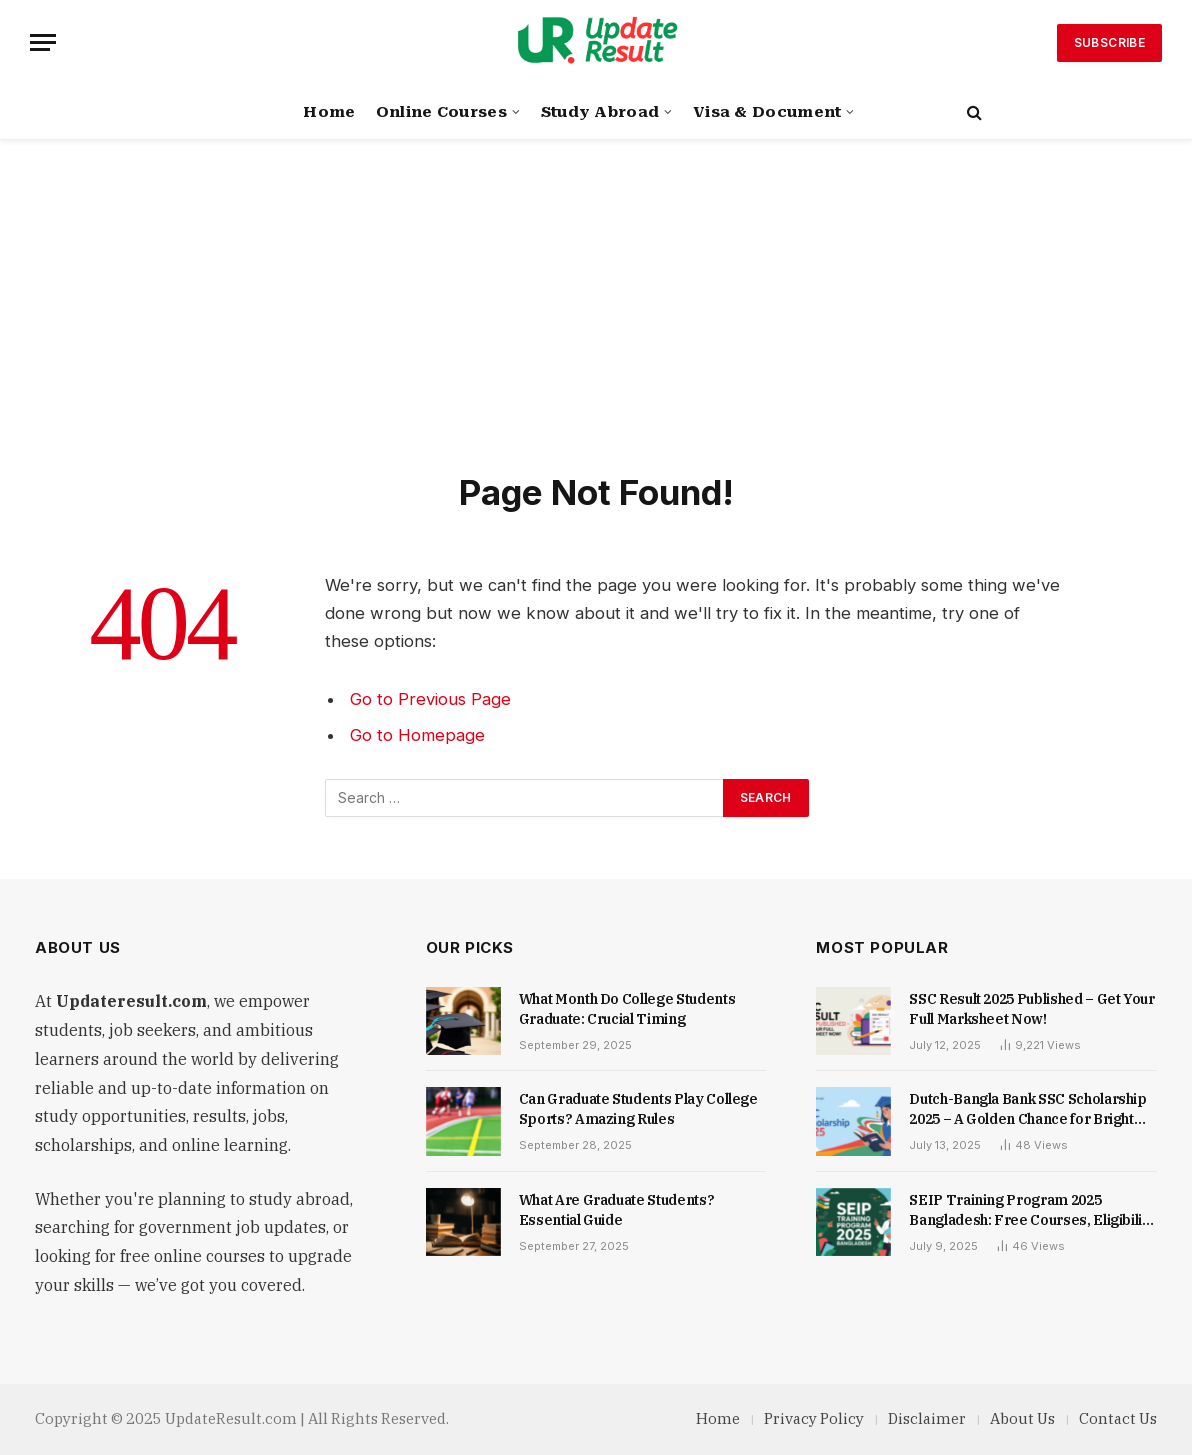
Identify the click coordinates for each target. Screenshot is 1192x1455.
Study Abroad (600, 112)
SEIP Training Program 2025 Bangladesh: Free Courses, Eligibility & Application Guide (1032, 1210)
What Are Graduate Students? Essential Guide (617, 1210)
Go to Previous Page (430, 699)
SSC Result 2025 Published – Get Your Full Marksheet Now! (1031, 1009)
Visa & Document (767, 112)
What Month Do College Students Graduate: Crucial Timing (627, 1009)
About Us (1022, 1418)
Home (329, 112)
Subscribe (1109, 42)
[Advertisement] (596, 320)
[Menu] (43, 42)
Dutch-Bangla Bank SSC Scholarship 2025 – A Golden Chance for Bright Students (1027, 1109)
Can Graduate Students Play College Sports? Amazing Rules (638, 1109)
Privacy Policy (814, 1418)
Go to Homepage (417, 735)
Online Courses (441, 112)
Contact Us (1118, 1418)
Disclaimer (927, 1418)
